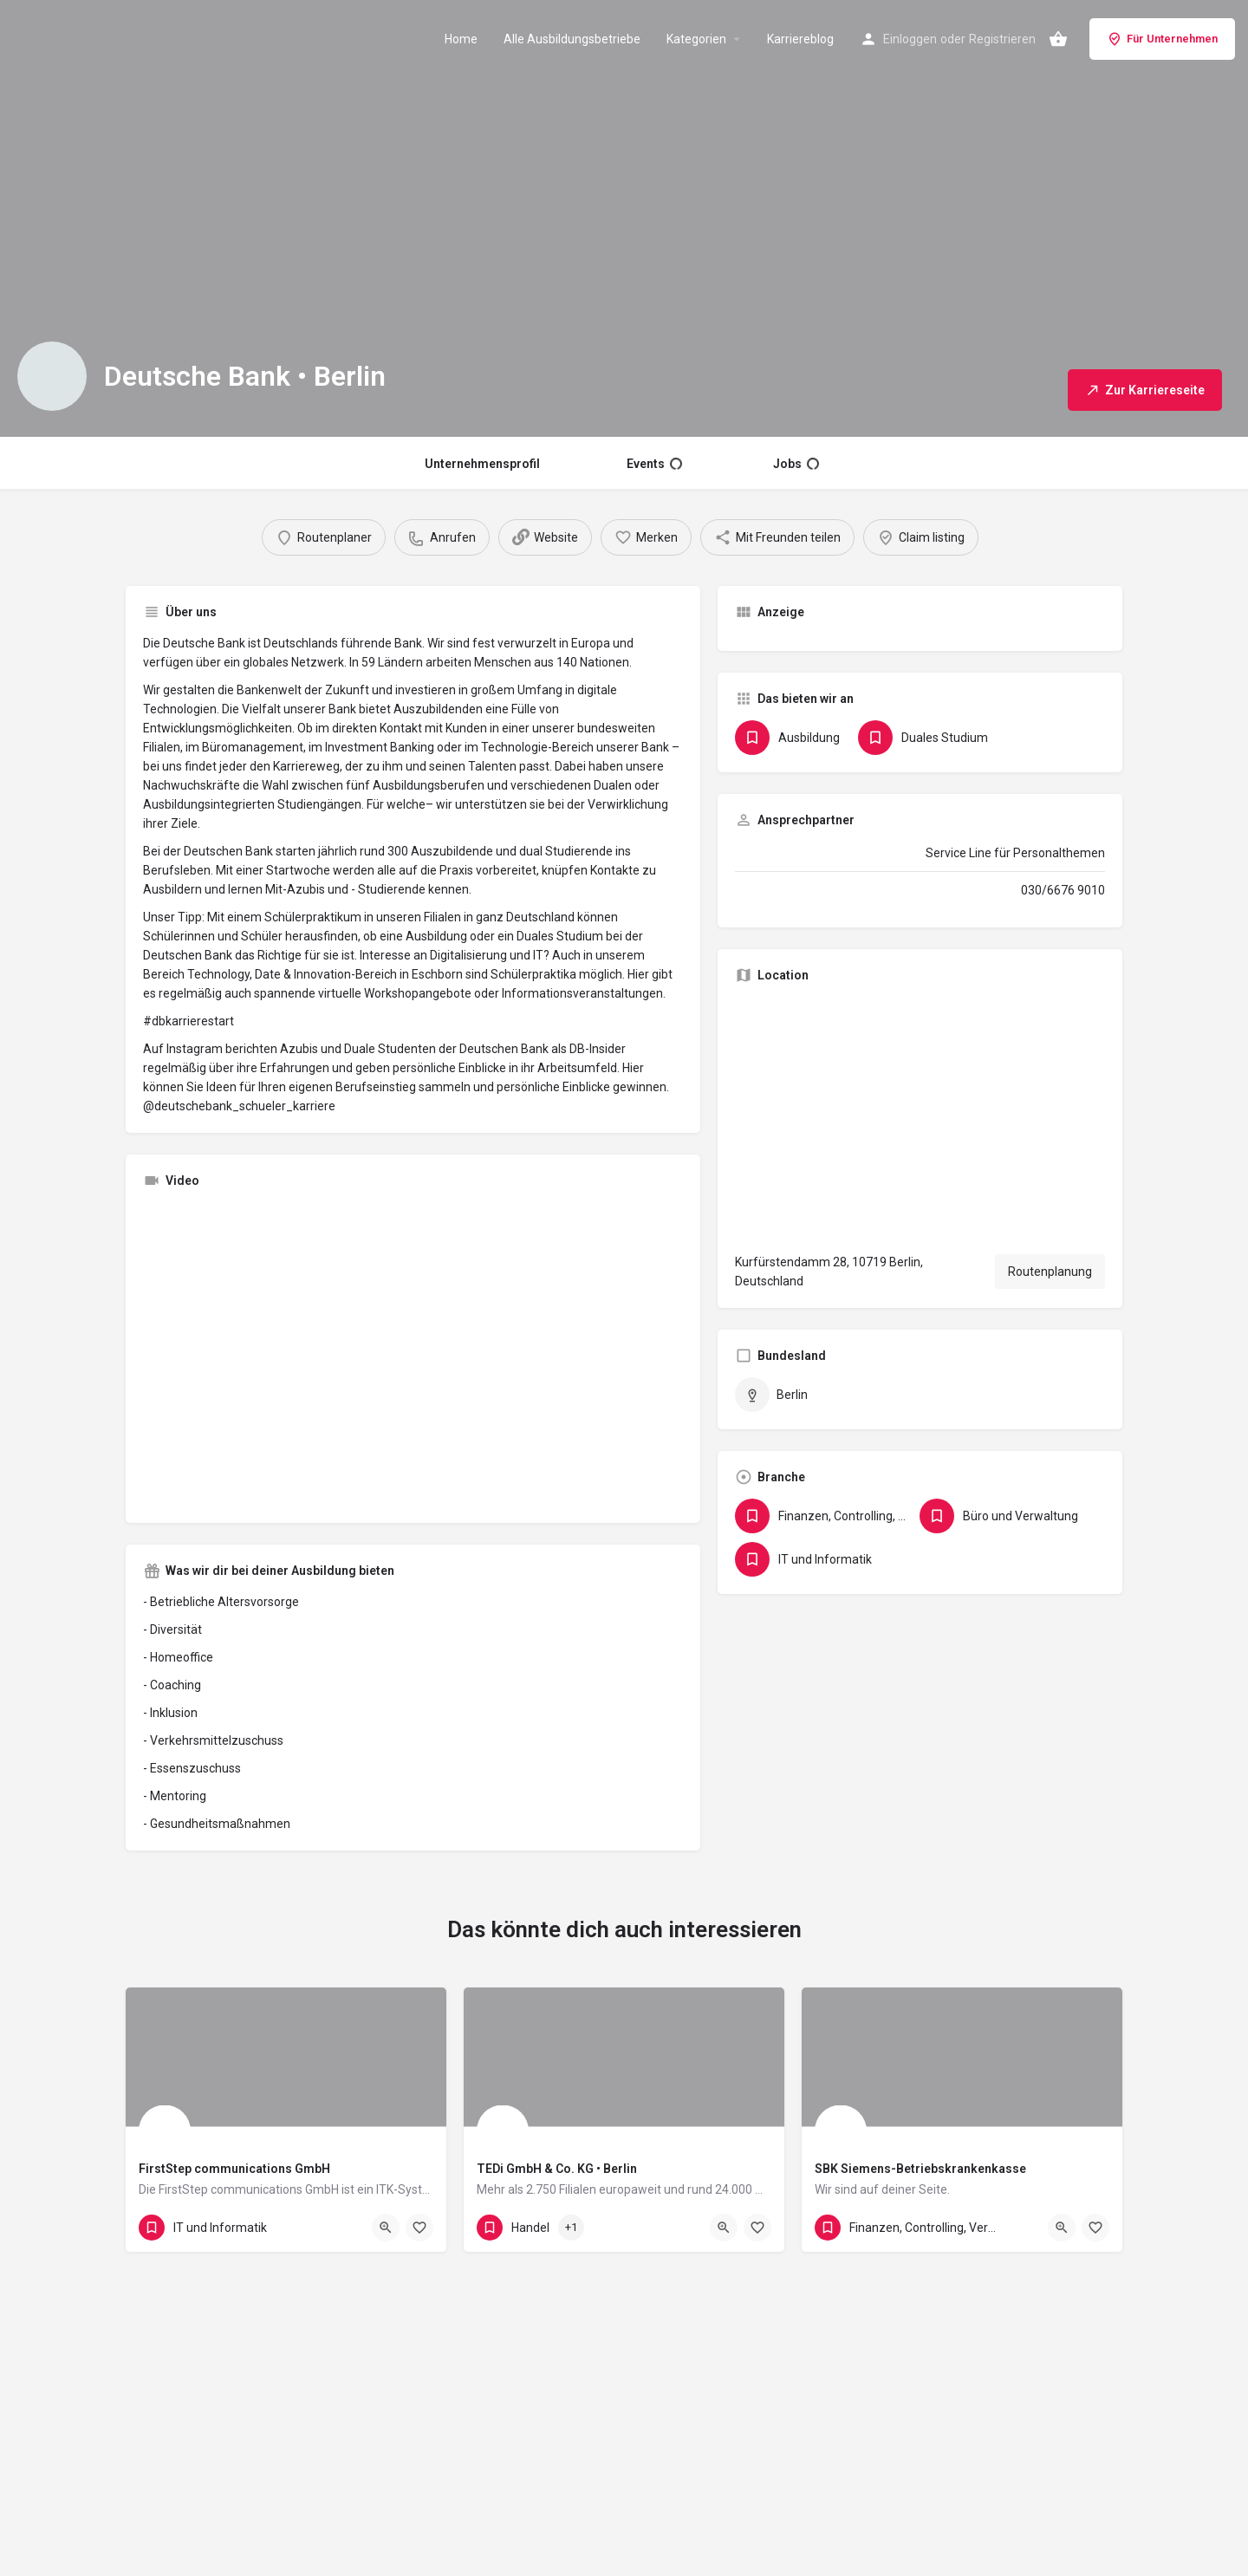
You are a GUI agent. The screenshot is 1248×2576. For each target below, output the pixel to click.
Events (654, 463)
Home (461, 39)
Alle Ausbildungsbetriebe (572, 39)
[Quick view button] (386, 2227)
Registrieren (1002, 39)
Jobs (796, 463)
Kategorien (696, 39)
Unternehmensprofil (482, 464)
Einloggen (910, 39)
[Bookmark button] (419, 2227)
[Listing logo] (52, 376)
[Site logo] (105, 37)
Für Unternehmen (1162, 39)
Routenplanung (1050, 1271)
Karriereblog (800, 39)
